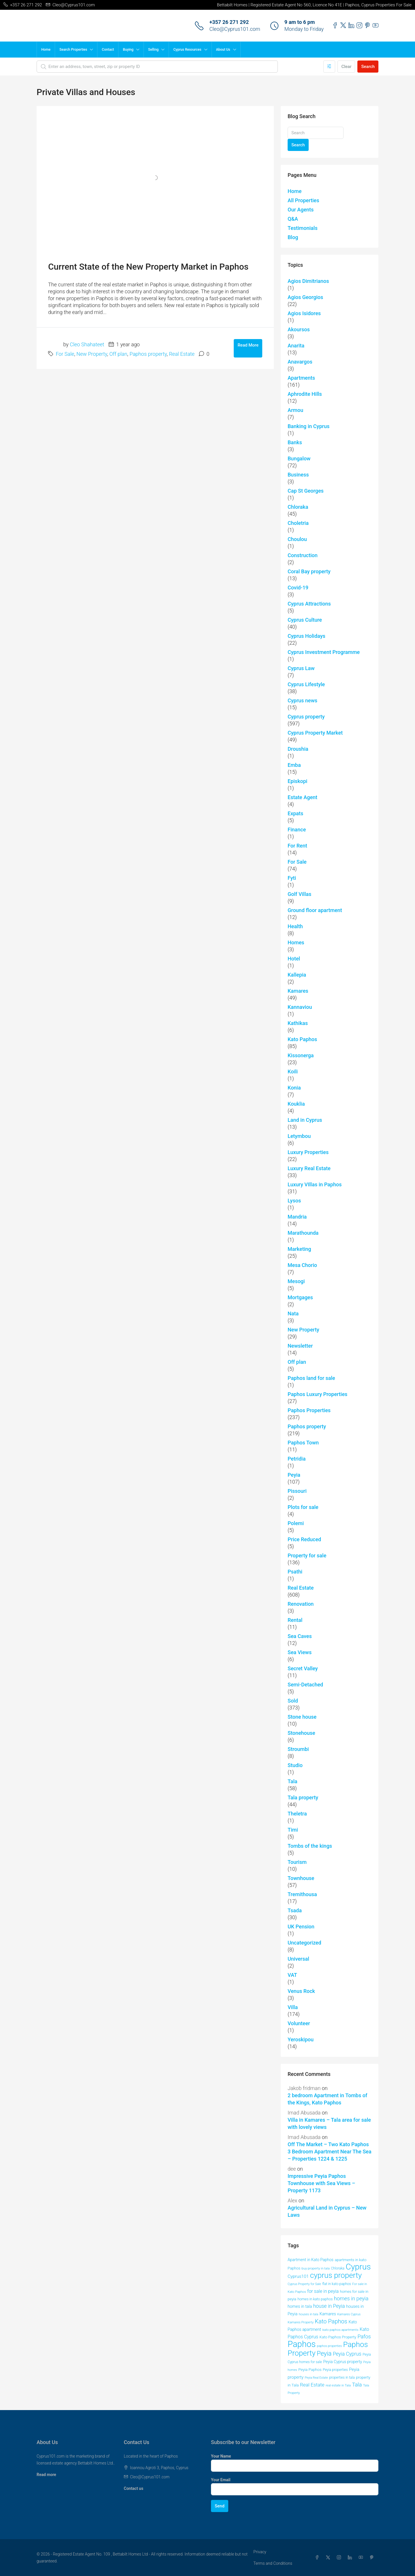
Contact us (134, 2488)
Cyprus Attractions (309, 604)
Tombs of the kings (310, 1846)
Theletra (297, 1814)
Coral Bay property (309, 571)
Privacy (259, 2551)
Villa (293, 2007)
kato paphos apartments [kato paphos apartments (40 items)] (340, 2330)
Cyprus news (302, 700)
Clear (346, 66)
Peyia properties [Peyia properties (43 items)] (335, 2370)
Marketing (299, 1249)
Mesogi (296, 1281)
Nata (293, 1313)
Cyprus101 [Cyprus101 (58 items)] (298, 2276)
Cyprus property (306, 717)
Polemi (296, 1523)
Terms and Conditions (272, 2563)
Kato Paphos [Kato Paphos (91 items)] (331, 2321)
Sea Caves (300, 1636)
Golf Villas (299, 894)
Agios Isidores (304, 313)
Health (295, 926)
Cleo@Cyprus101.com (234, 29)
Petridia (296, 1459)
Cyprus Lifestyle (306, 684)
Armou (295, 410)
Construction (303, 555)
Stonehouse (301, 1733)
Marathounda (303, 1233)
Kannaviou (300, 1007)
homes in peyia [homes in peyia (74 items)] (351, 2298)
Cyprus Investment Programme (324, 652)
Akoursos (299, 329)
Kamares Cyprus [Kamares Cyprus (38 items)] (349, 2314)
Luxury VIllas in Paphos (315, 1184)
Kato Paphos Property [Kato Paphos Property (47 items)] (338, 2337)
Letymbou (299, 1136)
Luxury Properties (308, 1152)
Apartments (301, 378)
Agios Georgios (305, 297)
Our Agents (301, 210)
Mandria (297, 1217)
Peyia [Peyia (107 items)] (324, 2353)
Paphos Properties (309, 1410)
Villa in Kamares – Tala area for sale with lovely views (329, 2123)
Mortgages (300, 1297)
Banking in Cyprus (308, 426)
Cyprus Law (301, 668)
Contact (108, 50)
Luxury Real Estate (309, 1168)
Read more (46, 2474)
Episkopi (297, 781)
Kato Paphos (302, 1039)
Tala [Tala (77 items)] (357, 2385)
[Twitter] (329, 2557)
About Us (223, 50)
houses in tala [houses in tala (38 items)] (308, 2314)
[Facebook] (318, 2557)
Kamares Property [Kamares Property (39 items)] (301, 2322)
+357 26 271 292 (229, 22)
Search (368, 66)
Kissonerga (301, 1055)
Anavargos (300, 362)
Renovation (301, 1604)
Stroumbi (298, 1749)
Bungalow (299, 458)
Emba (294, 765)
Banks (295, 442)
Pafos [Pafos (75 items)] (364, 2336)
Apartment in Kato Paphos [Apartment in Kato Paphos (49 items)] (310, 2259)
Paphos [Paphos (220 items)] (302, 2344)
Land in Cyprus (305, 1120)
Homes (296, 942)
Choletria (298, 523)
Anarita (296, 346)
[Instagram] (340, 2557)
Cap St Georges (306, 491)
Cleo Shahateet (87, 344)
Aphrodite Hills (305, 394)
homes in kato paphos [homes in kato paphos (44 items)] (315, 2299)
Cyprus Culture (305, 620)
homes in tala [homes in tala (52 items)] (300, 2306)
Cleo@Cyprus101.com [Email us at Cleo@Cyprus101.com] (149, 2477)
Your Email (220, 2479)
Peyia (294, 1475)
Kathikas (298, 1023)
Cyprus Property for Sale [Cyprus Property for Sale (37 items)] (304, 2284)
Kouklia (296, 1104)
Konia (294, 1088)
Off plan (118, 354)
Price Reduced (304, 1539)
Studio (295, 1765)
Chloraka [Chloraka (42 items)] (337, 2268)
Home (45, 50)
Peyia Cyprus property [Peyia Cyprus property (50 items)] (342, 2361)
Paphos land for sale (311, 1378)
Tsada (295, 1910)
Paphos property (148, 354)
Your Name (221, 2456)
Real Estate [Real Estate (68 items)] (312, 2385)
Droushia (298, 749)
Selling (153, 50)
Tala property (303, 1797)
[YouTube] (362, 2557)
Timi (293, 1830)
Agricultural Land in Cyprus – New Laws (327, 2211)
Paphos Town (303, 1443)
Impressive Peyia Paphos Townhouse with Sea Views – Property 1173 (321, 2183)
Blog (293, 237)
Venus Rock (301, 1991)
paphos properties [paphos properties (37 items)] (329, 2346)
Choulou (297, 539)
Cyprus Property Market (315, 733)
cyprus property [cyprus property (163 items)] (336, 2275)
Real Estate (182, 354)
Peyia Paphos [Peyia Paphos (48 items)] (309, 2369)
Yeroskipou (301, 2039)
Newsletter (300, 1346)
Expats (295, 813)
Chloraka (298, 507)
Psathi (295, 1572)
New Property (91, 354)
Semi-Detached (305, 1685)
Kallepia (297, 975)
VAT (292, 1975)
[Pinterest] (373, 2557)
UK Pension (301, 1927)
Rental (295, 1620)
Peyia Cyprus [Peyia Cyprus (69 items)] (347, 2354)
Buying (128, 50)
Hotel (294, 959)
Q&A (293, 219)
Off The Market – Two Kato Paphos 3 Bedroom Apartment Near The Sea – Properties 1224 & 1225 (329, 2151)
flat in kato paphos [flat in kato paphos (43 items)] (336, 2284)
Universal (298, 1959)
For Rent (297, 846)
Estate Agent (302, 797)
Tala (292, 1781)
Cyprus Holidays (306, 636)
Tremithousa (302, 1894)
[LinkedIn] (351, 2557)
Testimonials (303, 228)
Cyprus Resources (187, 50)
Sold (293, 1701)
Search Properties (73, 50)
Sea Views (300, 1652)
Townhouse (301, 1878)
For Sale (65, 354)
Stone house (302, 1717)
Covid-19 (298, 588)
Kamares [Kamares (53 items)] (328, 2314)
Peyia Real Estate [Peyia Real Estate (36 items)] (316, 2378)
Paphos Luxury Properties (317, 1394)
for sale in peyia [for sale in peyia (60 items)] (323, 2291)
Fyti (292, 878)
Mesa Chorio (302, 1265)
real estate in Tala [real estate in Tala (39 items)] (338, 2385)
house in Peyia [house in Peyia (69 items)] (329, 2306)
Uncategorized (304, 1943)
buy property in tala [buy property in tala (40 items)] (316, 2268)
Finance (297, 829)
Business (298, 475)
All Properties (303, 200)
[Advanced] (329, 66)
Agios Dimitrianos (308, 281)
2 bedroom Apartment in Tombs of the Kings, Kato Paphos (327, 2099)
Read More (248, 345)
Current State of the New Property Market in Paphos (148, 267)
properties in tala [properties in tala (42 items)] (342, 2377)
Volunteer (299, 2023)
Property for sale (307, 1555)
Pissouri (297, 1491)
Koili (293, 1071)
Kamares (298, 991)
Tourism (297, 1862)
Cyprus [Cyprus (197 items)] (358, 2267)
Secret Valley (303, 1668)
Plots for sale (303, 1507)
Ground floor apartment (315, 910)
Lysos (294, 1201)
